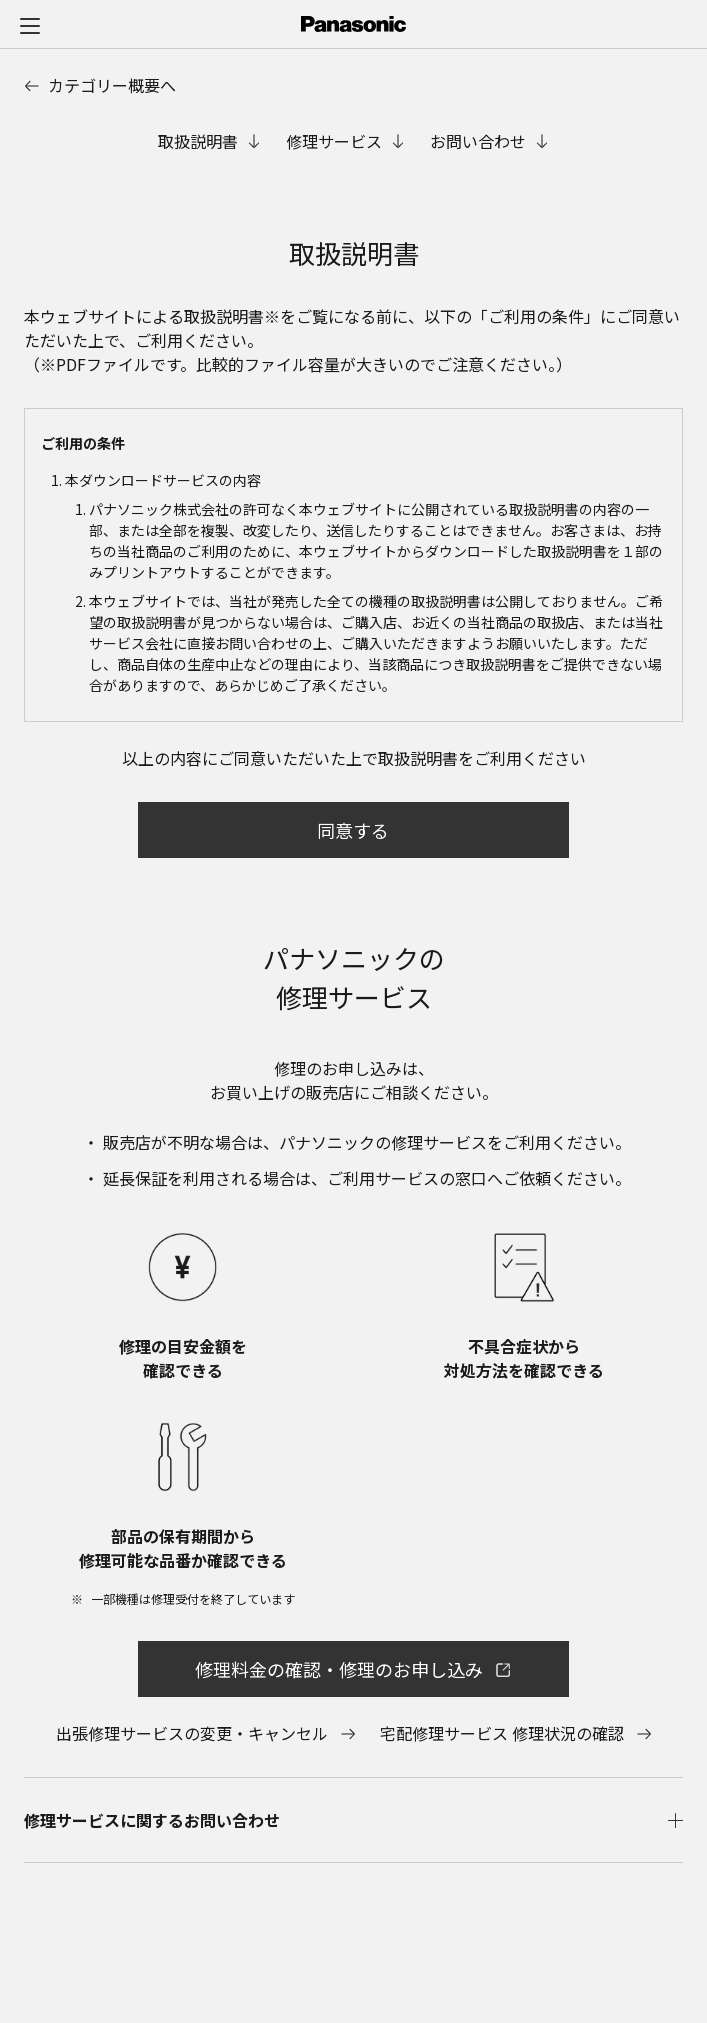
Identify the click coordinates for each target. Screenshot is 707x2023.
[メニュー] (30, 25)
